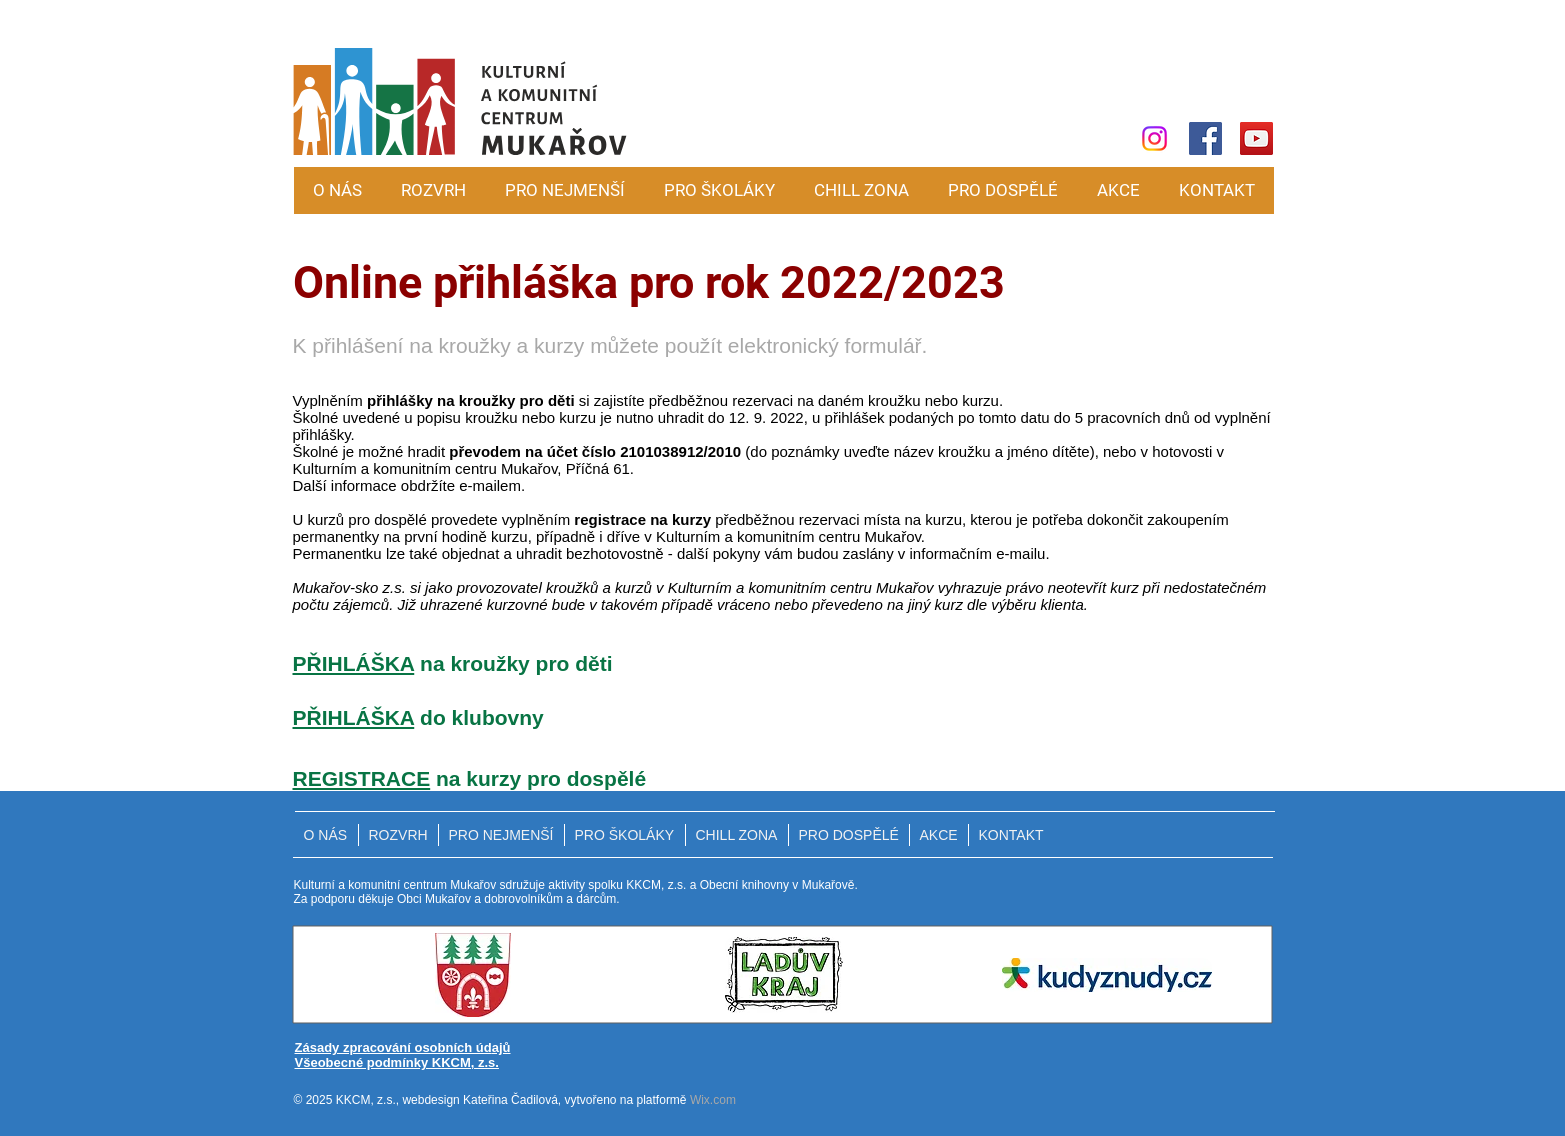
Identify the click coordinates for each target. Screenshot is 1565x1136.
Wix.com (713, 1100)
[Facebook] (1205, 138)
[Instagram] (1154, 138)
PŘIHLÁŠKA (354, 663)
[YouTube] (1256, 138)
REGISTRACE (362, 778)
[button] (565, 190)
